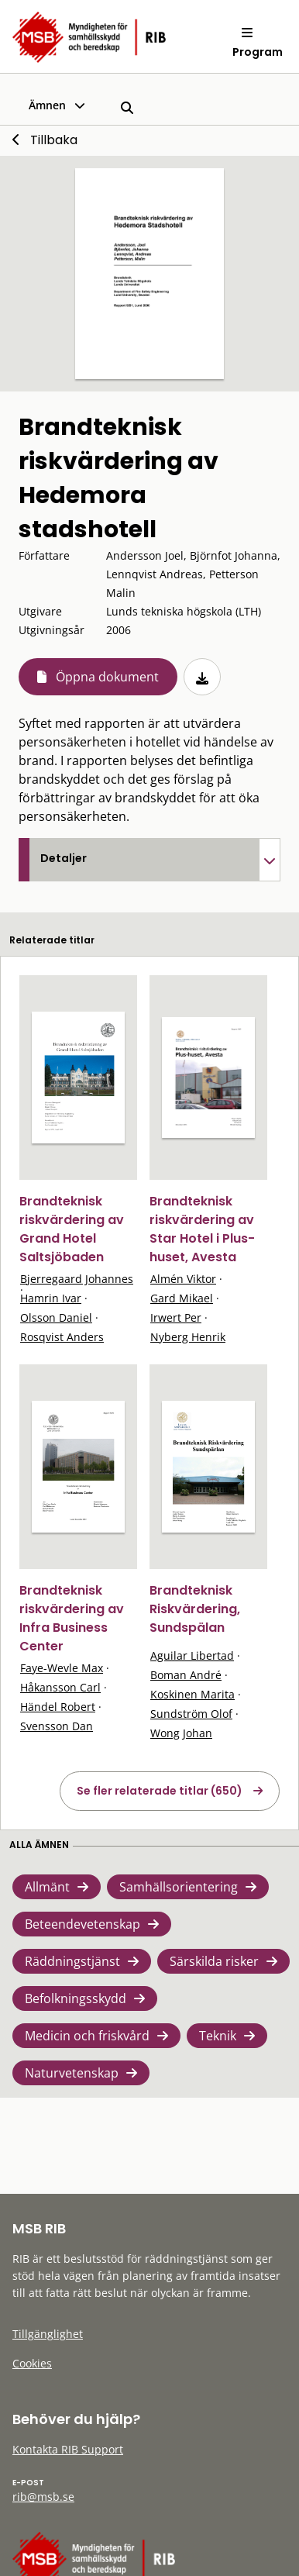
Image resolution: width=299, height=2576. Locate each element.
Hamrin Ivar (50, 1298)
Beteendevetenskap (82, 1924)
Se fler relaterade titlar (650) (159, 1790)
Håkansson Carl (60, 1687)
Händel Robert (57, 1706)
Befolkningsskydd (75, 1998)
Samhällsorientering (178, 1886)
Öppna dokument (107, 676)
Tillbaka (53, 140)
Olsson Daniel (56, 1317)
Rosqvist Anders (62, 1336)
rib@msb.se (43, 2496)
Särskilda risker (214, 1961)
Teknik (217, 2035)
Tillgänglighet (47, 2333)
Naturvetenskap (72, 2072)
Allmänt (47, 1886)
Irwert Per (175, 1317)
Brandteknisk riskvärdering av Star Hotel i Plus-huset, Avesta (202, 1229)
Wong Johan (181, 1733)
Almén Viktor (183, 1278)
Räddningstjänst (72, 1961)
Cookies (32, 2363)
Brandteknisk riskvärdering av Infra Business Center (71, 1618)
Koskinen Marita (192, 1694)
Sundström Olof (191, 1713)
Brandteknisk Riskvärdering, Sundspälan (195, 1608)
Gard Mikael (181, 1298)
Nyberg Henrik (187, 1336)
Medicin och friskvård (87, 2035)
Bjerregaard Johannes (76, 1278)
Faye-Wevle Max (61, 1667)
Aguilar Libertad (192, 1655)
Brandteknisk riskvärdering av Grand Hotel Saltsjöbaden (71, 1229)
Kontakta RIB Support (67, 2449)
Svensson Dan (56, 1726)
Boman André (186, 1674)
